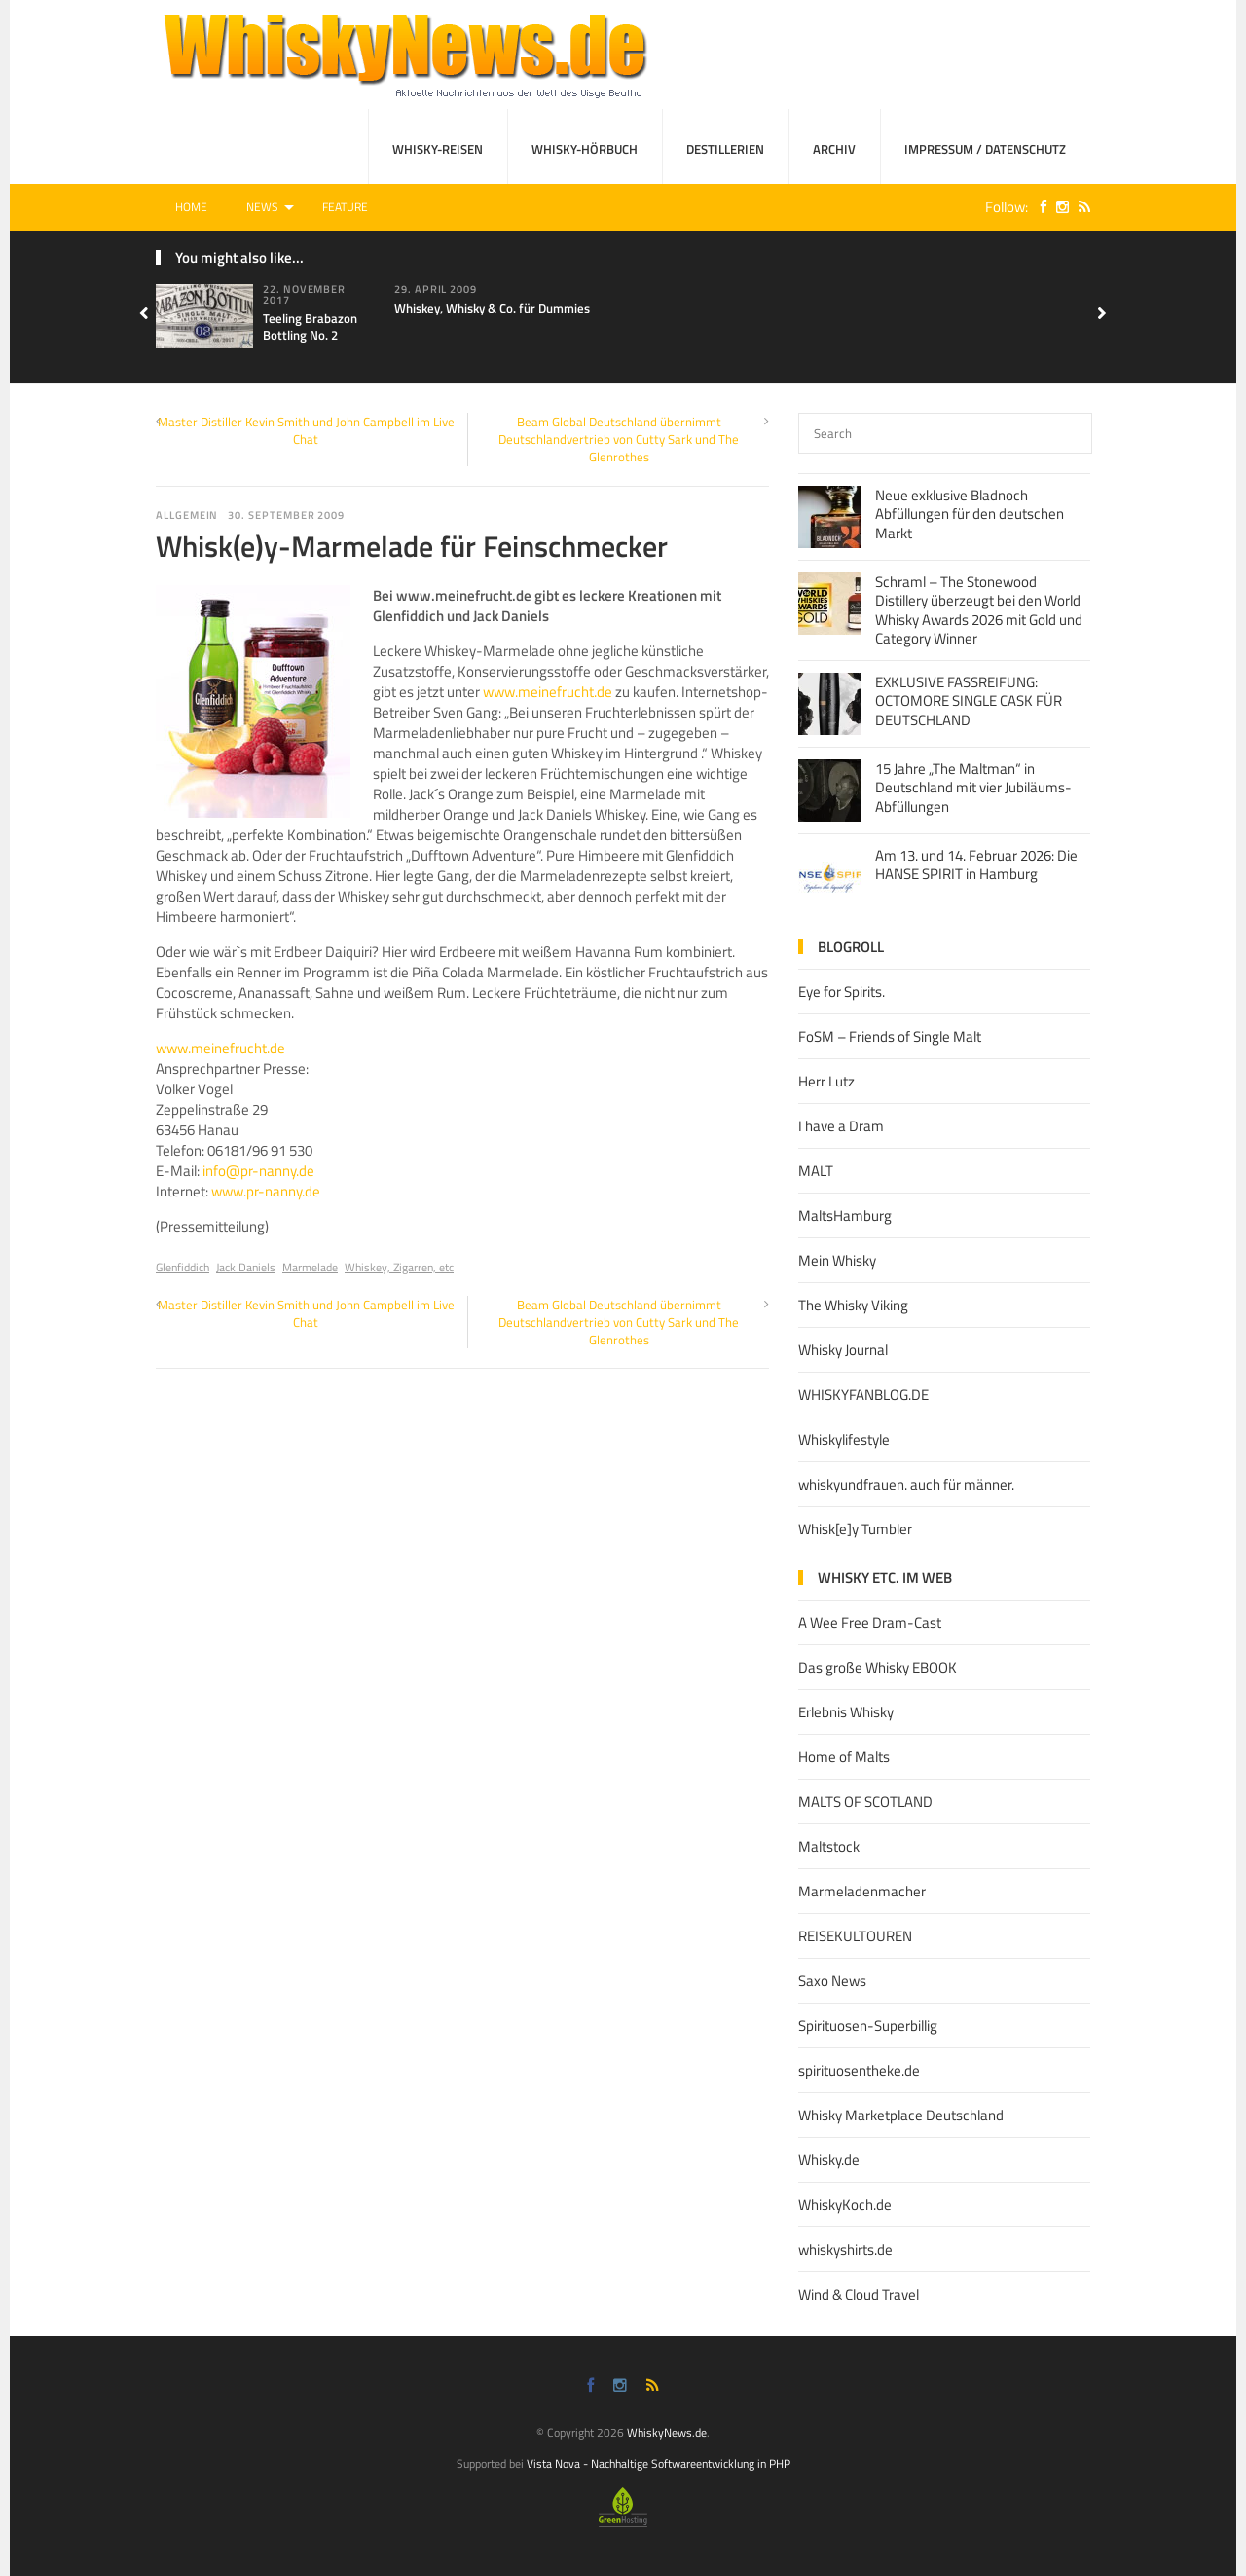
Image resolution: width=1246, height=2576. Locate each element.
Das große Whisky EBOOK (877, 1667)
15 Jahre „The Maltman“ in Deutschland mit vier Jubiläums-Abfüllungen (973, 787)
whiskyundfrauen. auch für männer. (906, 1484)
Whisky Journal (843, 1350)
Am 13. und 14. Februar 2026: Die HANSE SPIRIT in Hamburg (976, 865)
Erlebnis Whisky (846, 1712)
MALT (815, 1170)
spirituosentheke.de (859, 2070)
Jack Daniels (245, 1267)
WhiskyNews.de (667, 2432)
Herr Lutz (826, 1081)
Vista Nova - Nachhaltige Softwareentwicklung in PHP (658, 2463)
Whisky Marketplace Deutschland (901, 2115)
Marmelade (310, 1267)
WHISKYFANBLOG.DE (863, 1394)
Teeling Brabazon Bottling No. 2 (310, 327)
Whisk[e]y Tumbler (855, 1529)
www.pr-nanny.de (265, 1191)
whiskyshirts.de (845, 2249)
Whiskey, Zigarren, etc (399, 1267)
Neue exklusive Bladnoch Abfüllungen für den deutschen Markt (969, 514)
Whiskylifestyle (844, 1439)
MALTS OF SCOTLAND (865, 1801)
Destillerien (725, 149)
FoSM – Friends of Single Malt (889, 1036)
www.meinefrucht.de (547, 692)
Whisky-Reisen (437, 149)
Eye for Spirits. (841, 991)
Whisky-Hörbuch (584, 149)
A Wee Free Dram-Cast (869, 1622)
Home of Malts (844, 1757)
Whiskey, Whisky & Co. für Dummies (492, 307)
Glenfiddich (182, 1267)
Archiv (834, 149)
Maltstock (829, 1846)
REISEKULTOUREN (855, 1936)
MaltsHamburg (845, 1215)
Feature (345, 207)
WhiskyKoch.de (845, 2204)
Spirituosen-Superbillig (867, 2025)
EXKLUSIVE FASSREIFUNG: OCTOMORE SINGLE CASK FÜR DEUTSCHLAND (968, 701)
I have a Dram (841, 1126)
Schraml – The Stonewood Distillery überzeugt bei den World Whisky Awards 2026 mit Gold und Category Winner (978, 610)
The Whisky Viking (853, 1305)
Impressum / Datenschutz (985, 149)
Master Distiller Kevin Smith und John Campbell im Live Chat (306, 430)
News (262, 207)
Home (191, 207)
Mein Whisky (837, 1260)
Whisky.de (829, 2160)
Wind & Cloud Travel (858, 2294)
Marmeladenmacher (862, 1891)
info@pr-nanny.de (258, 1170)
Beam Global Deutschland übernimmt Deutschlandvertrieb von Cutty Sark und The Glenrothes (618, 439)
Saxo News (832, 1980)
